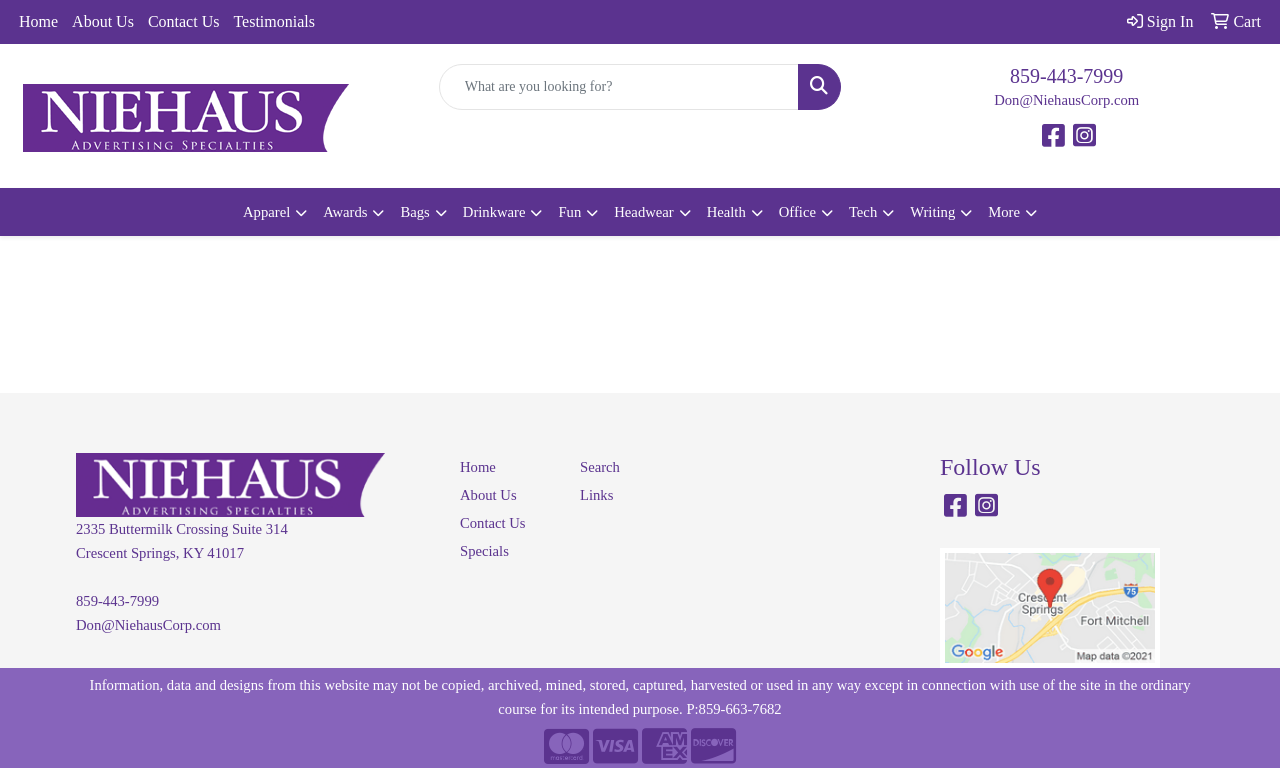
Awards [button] (345, 212)
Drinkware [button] (494, 212)
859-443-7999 (1066, 76)
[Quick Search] (619, 87)
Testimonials (274, 21)
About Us (103, 21)
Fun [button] (569, 212)
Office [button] (797, 212)
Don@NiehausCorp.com (1066, 100)
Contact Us (184, 21)
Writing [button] (932, 212)
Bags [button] (414, 212)
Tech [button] (863, 212)
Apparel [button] (266, 212)
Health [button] (726, 212)
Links (596, 495)
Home (38, 21)
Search (600, 467)
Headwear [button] (643, 212)
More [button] (1004, 212)
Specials (484, 551)
